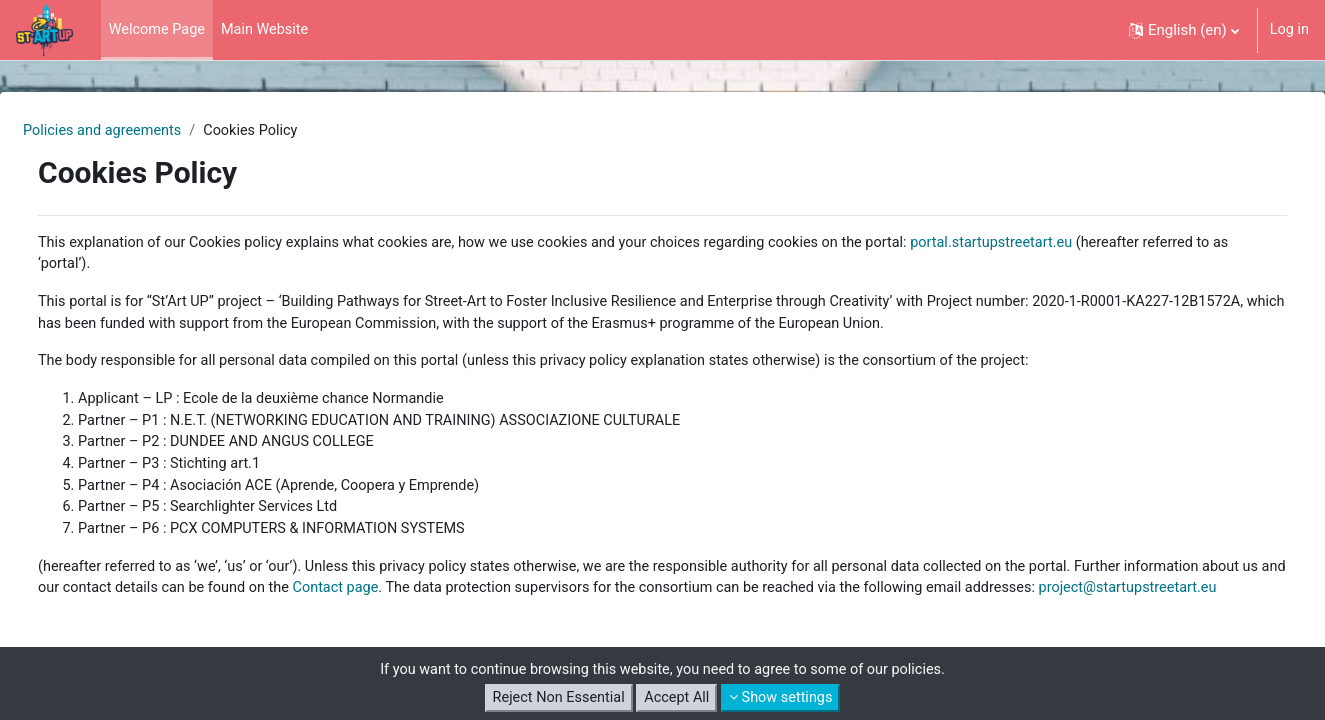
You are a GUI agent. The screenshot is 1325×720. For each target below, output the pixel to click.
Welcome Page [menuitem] (159, 30)
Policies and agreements (153, 131)
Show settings (785, 698)
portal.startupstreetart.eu (1075, 244)
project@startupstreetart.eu (255, 623)
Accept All (677, 698)
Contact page (566, 600)
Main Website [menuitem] (270, 30)
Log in (1288, 30)
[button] (1182, 30)
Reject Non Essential (554, 698)
